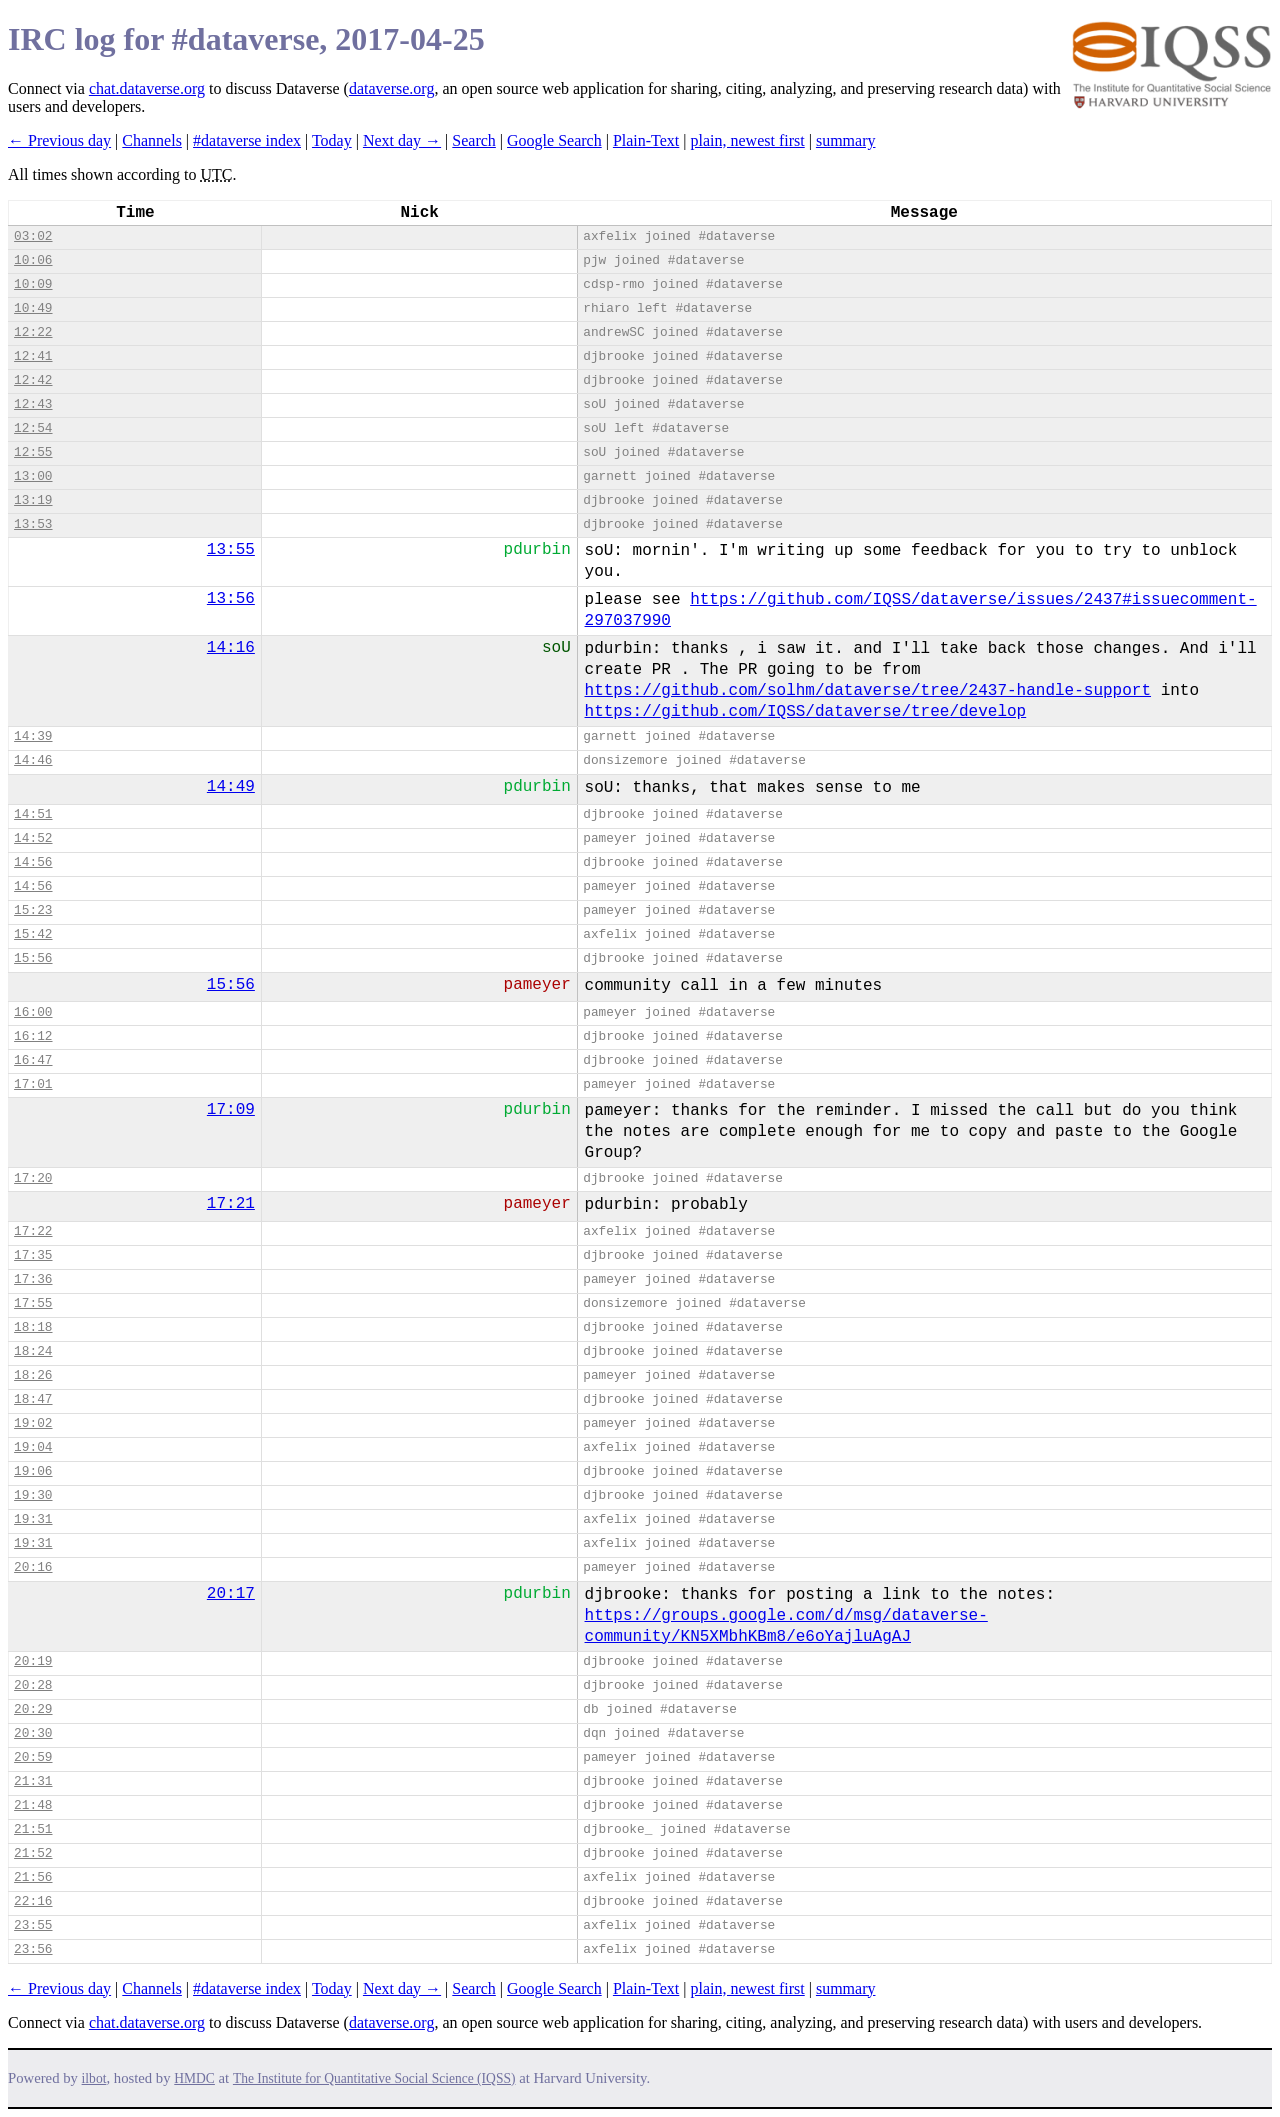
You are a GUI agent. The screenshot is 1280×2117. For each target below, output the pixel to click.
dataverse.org (391, 88)
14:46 (33, 760)
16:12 (33, 1036)
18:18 (33, 1327)
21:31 (33, 1781)
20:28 (33, 1685)
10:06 (33, 260)
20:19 (33, 1661)
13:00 (33, 476)
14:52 (33, 838)
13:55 (231, 550)
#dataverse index (247, 140)
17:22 (33, 1231)
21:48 (33, 1805)
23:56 (33, 1949)
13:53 (33, 524)
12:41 (33, 356)
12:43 (33, 404)
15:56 (33, 958)
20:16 (33, 1567)
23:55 (33, 1925)
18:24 (33, 1351)
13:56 (231, 599)
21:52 (33, 1853)
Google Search (554, 140)
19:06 (33, 1471)
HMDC (194, 2078)
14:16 (231, 648)
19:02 (33, 1423)
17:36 (33, 1279)
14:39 (33, 736)
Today (332, 140)
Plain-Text (646, 140)
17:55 (33, 1303)
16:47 (33, 1060)
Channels (152, 140)
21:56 (33, 1877)
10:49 (33, 308)
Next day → (402, 140)
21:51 (33, 1829)
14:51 (33, 814)
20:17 (231, 1594)
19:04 (33, 1447)
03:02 (33, 236)
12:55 (33, 452)
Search (474, 140)
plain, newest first (748, 140)
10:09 (33, 284)
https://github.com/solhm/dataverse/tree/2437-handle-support (868, 691)
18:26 (33, 1375)
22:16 (33, 1901)
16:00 (33, 1012)
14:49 (231, 787)
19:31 (33, 1519)
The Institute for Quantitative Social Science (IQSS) (374, 2078)
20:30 (33, 1733)
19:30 (33, 1495)
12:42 (33, 380)
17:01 (33, 1084)
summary (846, 140)
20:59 (33, 1757)
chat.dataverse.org (147, 88)
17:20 (33, 1178)
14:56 (33, 862)
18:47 (33, 1399)
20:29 (33, 1709)
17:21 (231, 1204)
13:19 (33, 500)
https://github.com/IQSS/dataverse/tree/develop (806, 712)
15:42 (33, 934)
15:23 (33, 910)
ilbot (94, 2078)
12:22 (33, 332)
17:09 (231, 1110)
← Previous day (59, 140)
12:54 (33, 428)
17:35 (33, 1255)
